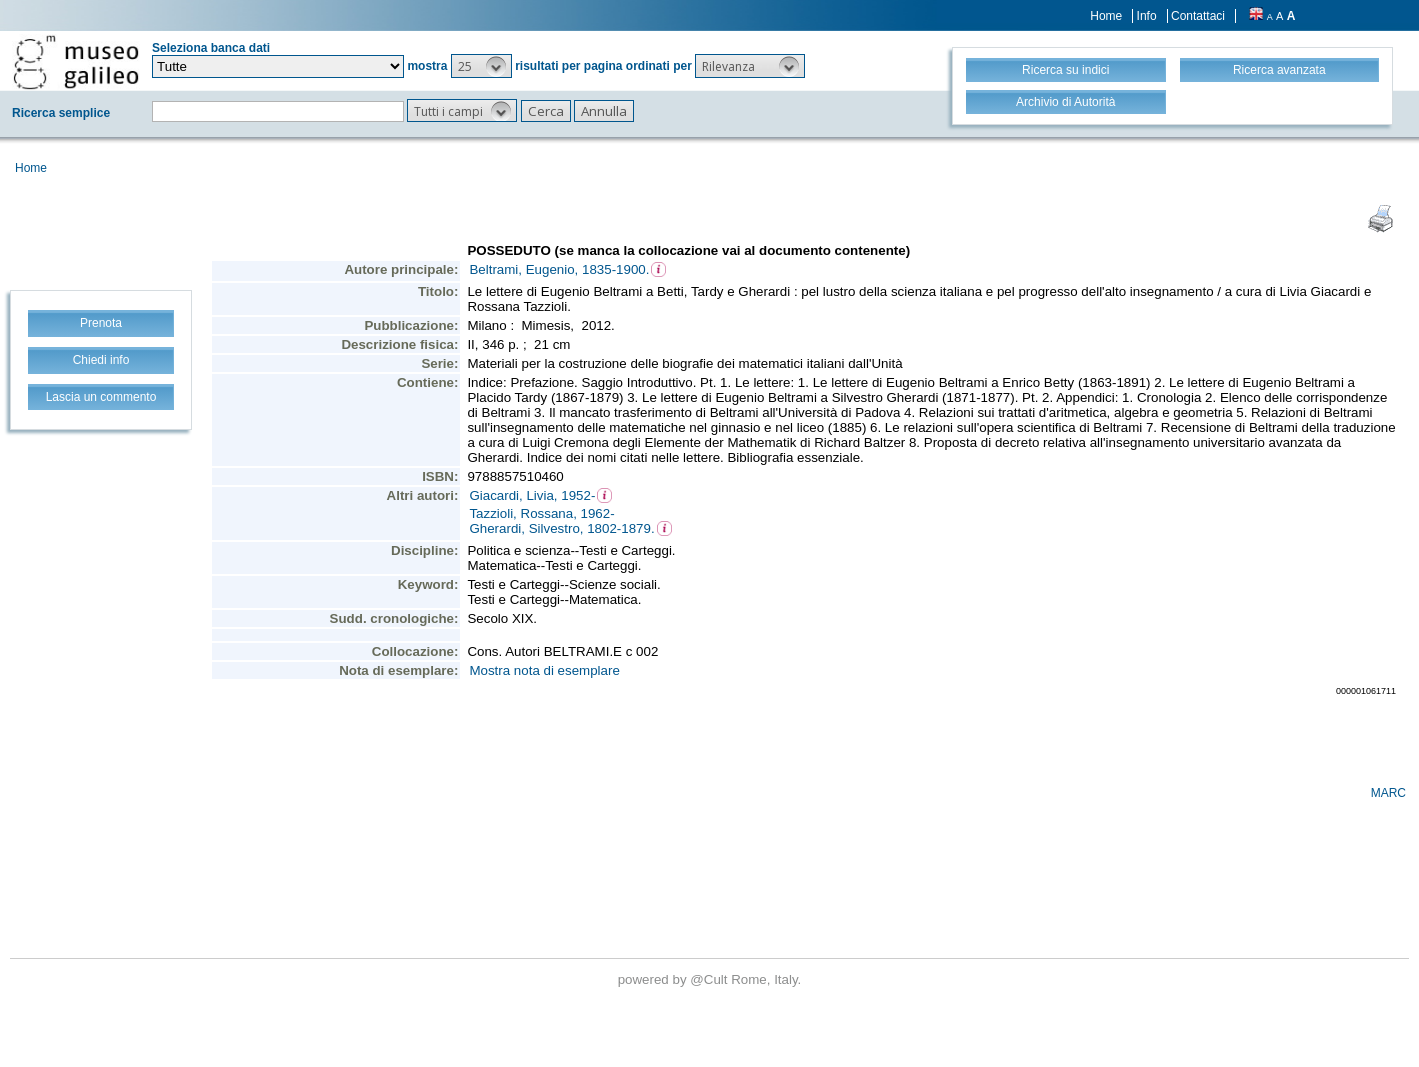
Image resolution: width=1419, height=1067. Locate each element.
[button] (481, 66)
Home (1106, 16)
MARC (1388, 793)
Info (1147, 16)
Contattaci (1198, 16)
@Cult (710, 979)
